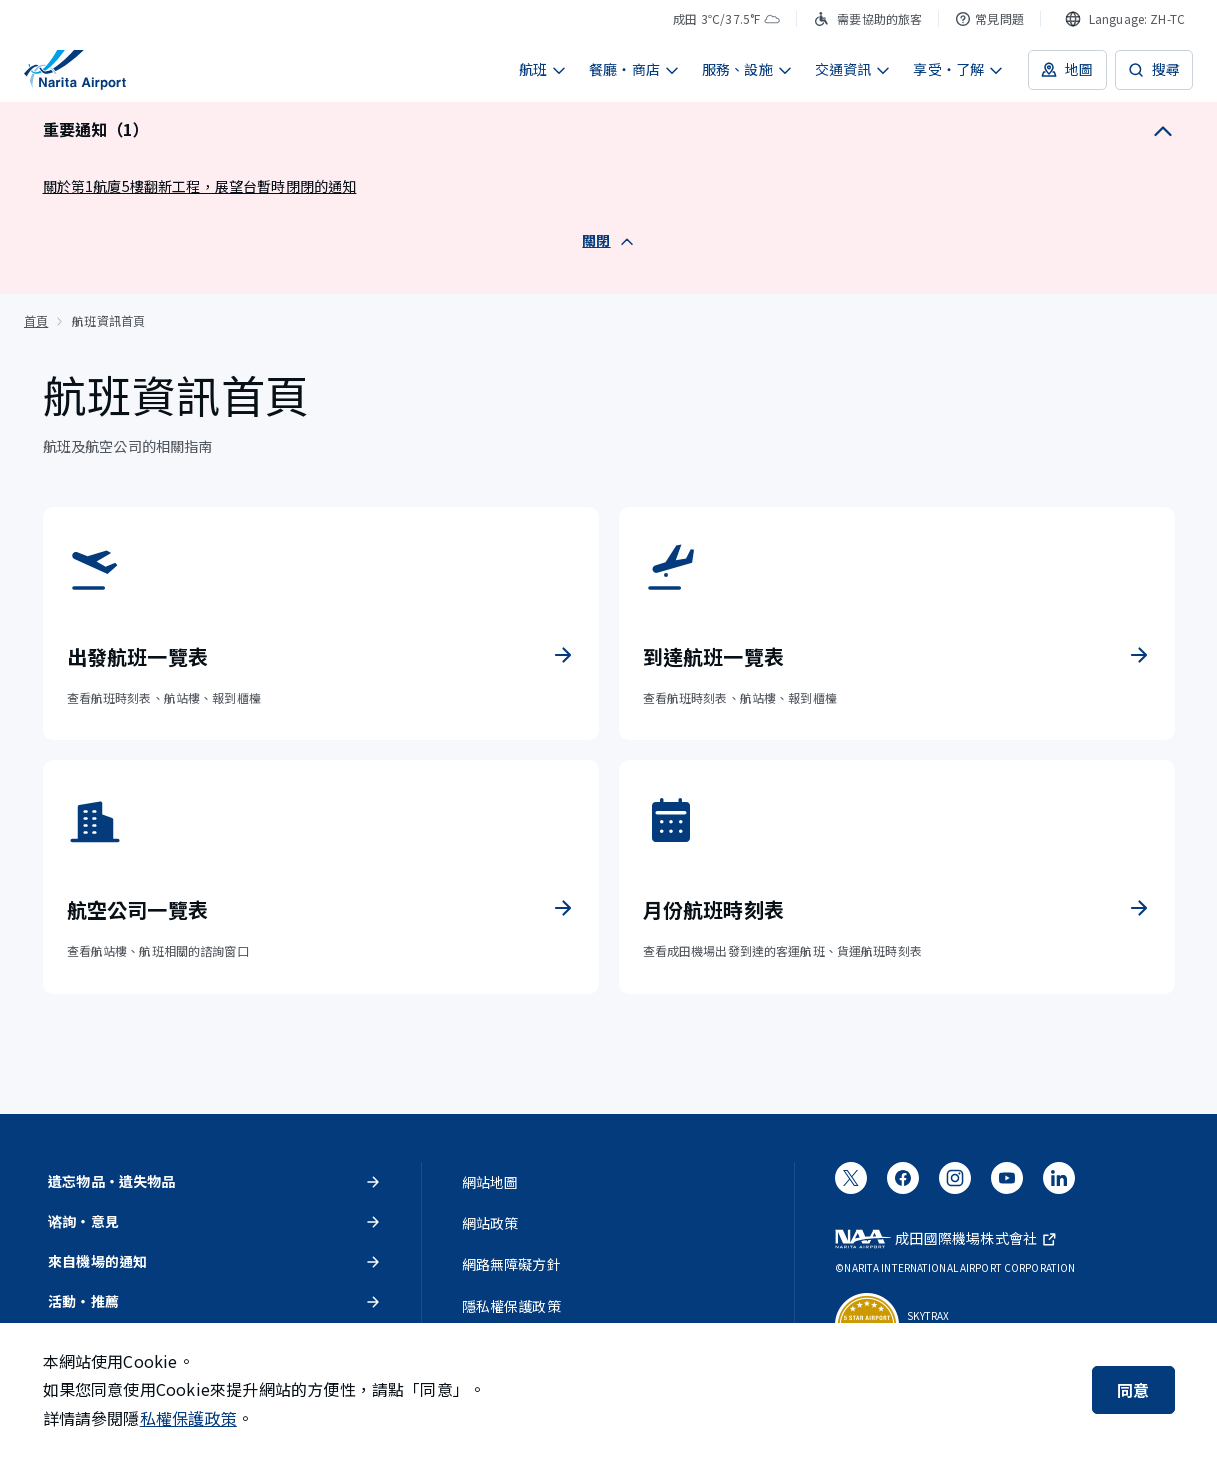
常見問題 (989, 18)
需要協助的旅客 (867, 18)
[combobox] (1125, 19)
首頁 (36, 320)
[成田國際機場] (75, 70)
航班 (543, 69)
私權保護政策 (188, 1418)
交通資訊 (853, 69)
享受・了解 (958, 69)
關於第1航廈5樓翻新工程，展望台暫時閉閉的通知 (200, 186)
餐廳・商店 (634, 69)
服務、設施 (747, 69)
